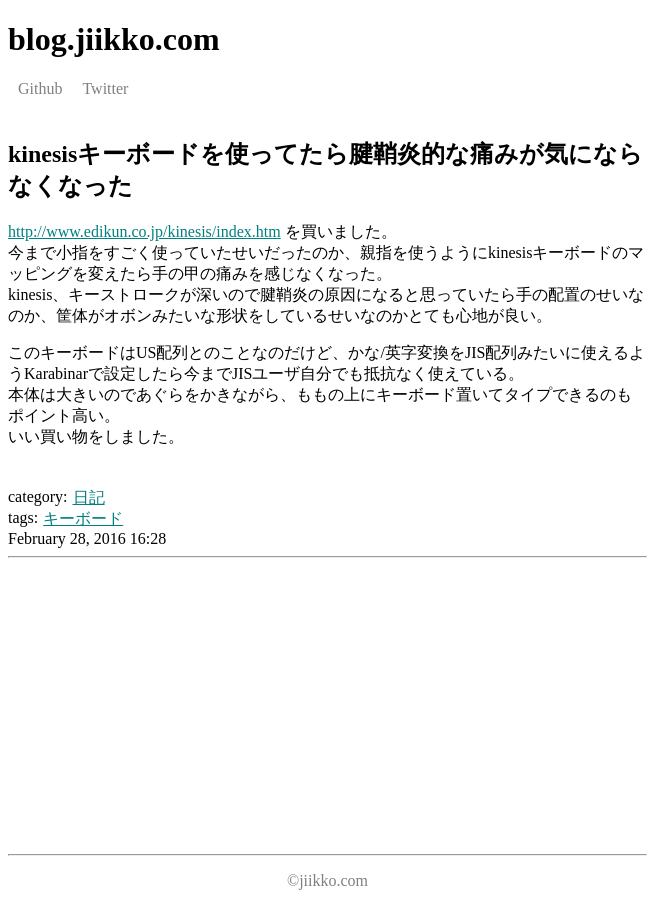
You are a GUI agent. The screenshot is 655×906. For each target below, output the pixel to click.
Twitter (105, 88)
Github (40, 88)
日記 (89, 497)
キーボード (83, 518)
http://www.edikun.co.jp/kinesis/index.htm (144, 231)
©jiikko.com (327, 880)
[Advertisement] (176, 706)
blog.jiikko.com (114, 39)
